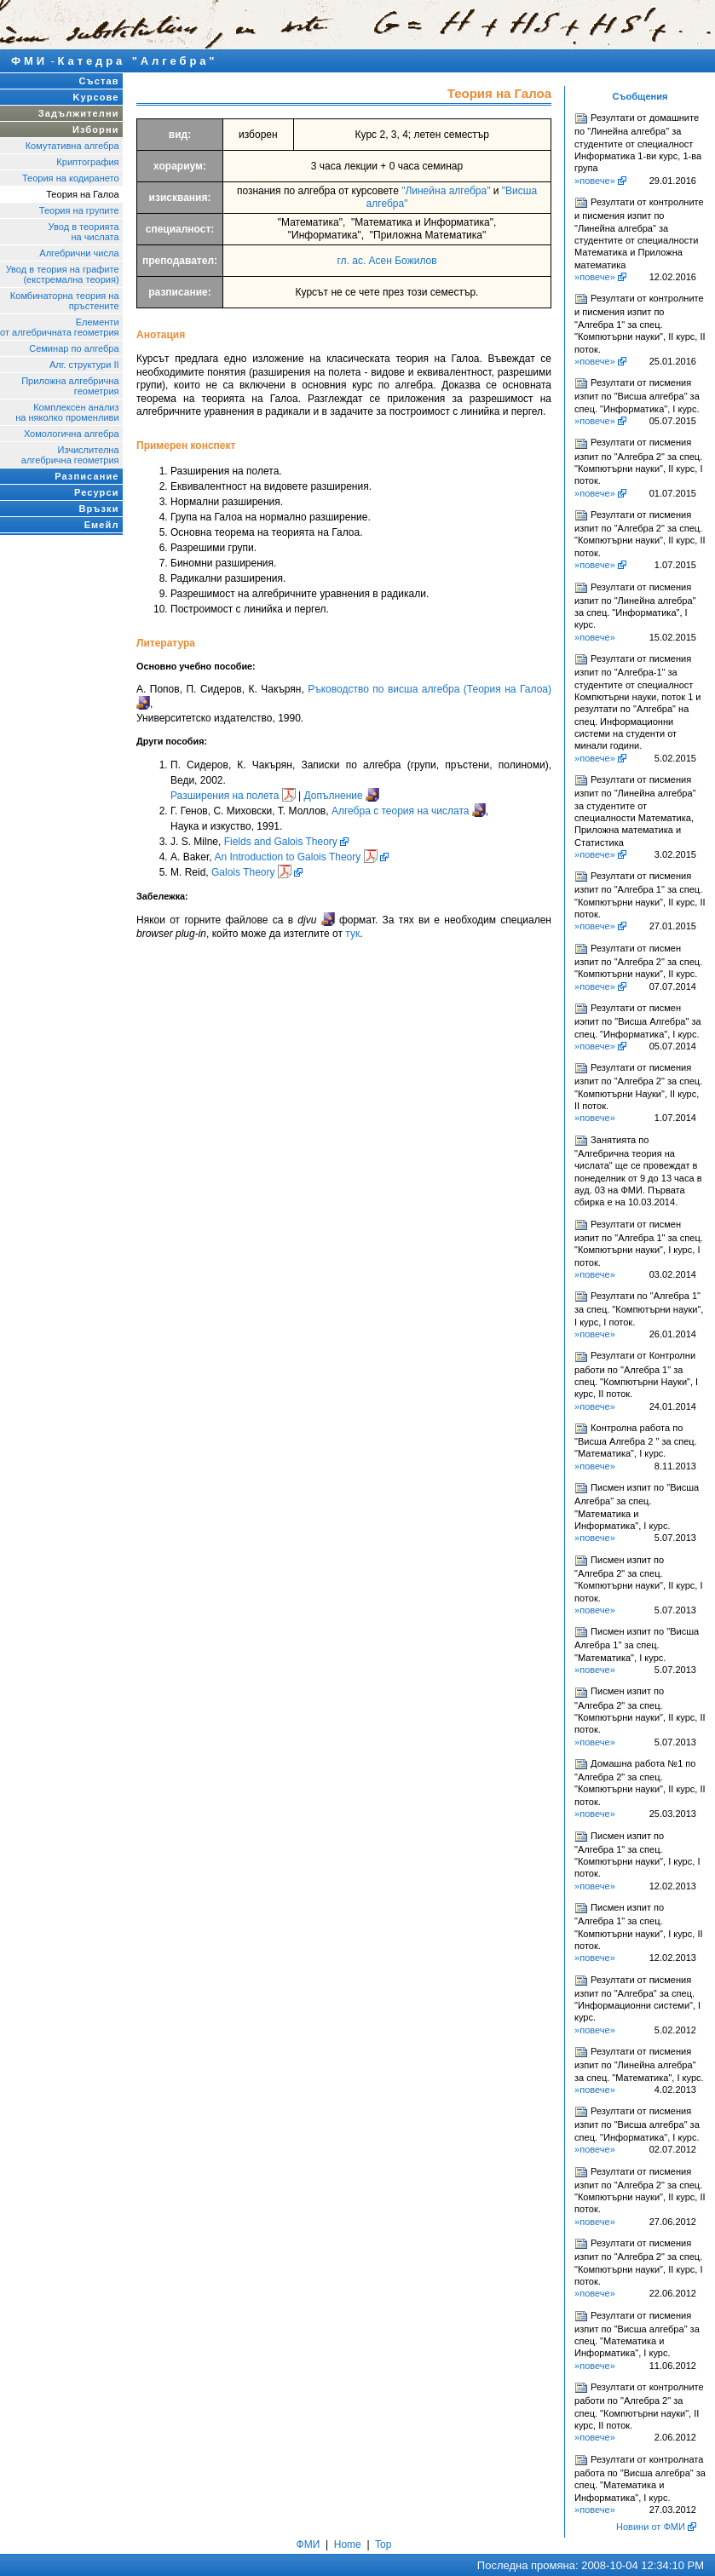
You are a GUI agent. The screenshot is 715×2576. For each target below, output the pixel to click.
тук (352, 934)
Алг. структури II (84, 364)
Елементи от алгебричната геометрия (59, 327)
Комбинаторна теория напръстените (64, 300)
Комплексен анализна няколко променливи (66, 412)
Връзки (98, 508)
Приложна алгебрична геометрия (69, 386)
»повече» (594, 180)
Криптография (87, 162)
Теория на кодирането (70, 178)
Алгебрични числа (78, 253)
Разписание (86, 476)
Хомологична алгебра (71, 433)
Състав (99, 81)
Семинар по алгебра (73, 348)
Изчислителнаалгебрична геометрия (70, 455)
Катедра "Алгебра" (138, 61)
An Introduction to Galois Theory (295, 857)
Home (347, 2544)
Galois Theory (251, 872)
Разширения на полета (224, 796)
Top (383, 2544)
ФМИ (29, 61)
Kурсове (96, 97)
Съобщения (640, 96)
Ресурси (96, 492)
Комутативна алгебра (72, 146)
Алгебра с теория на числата (401, 811)
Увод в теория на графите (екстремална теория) (62, 274)
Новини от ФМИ (650, 2526)
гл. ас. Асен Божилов (386, 261)
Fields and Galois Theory (280, 842)
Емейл (101, 525)
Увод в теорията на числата (84, 231)
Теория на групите (79, 210)
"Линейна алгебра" (445, 191)
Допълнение (332, 796)
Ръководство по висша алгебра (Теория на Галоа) (429, 689)
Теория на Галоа (82, 194)
